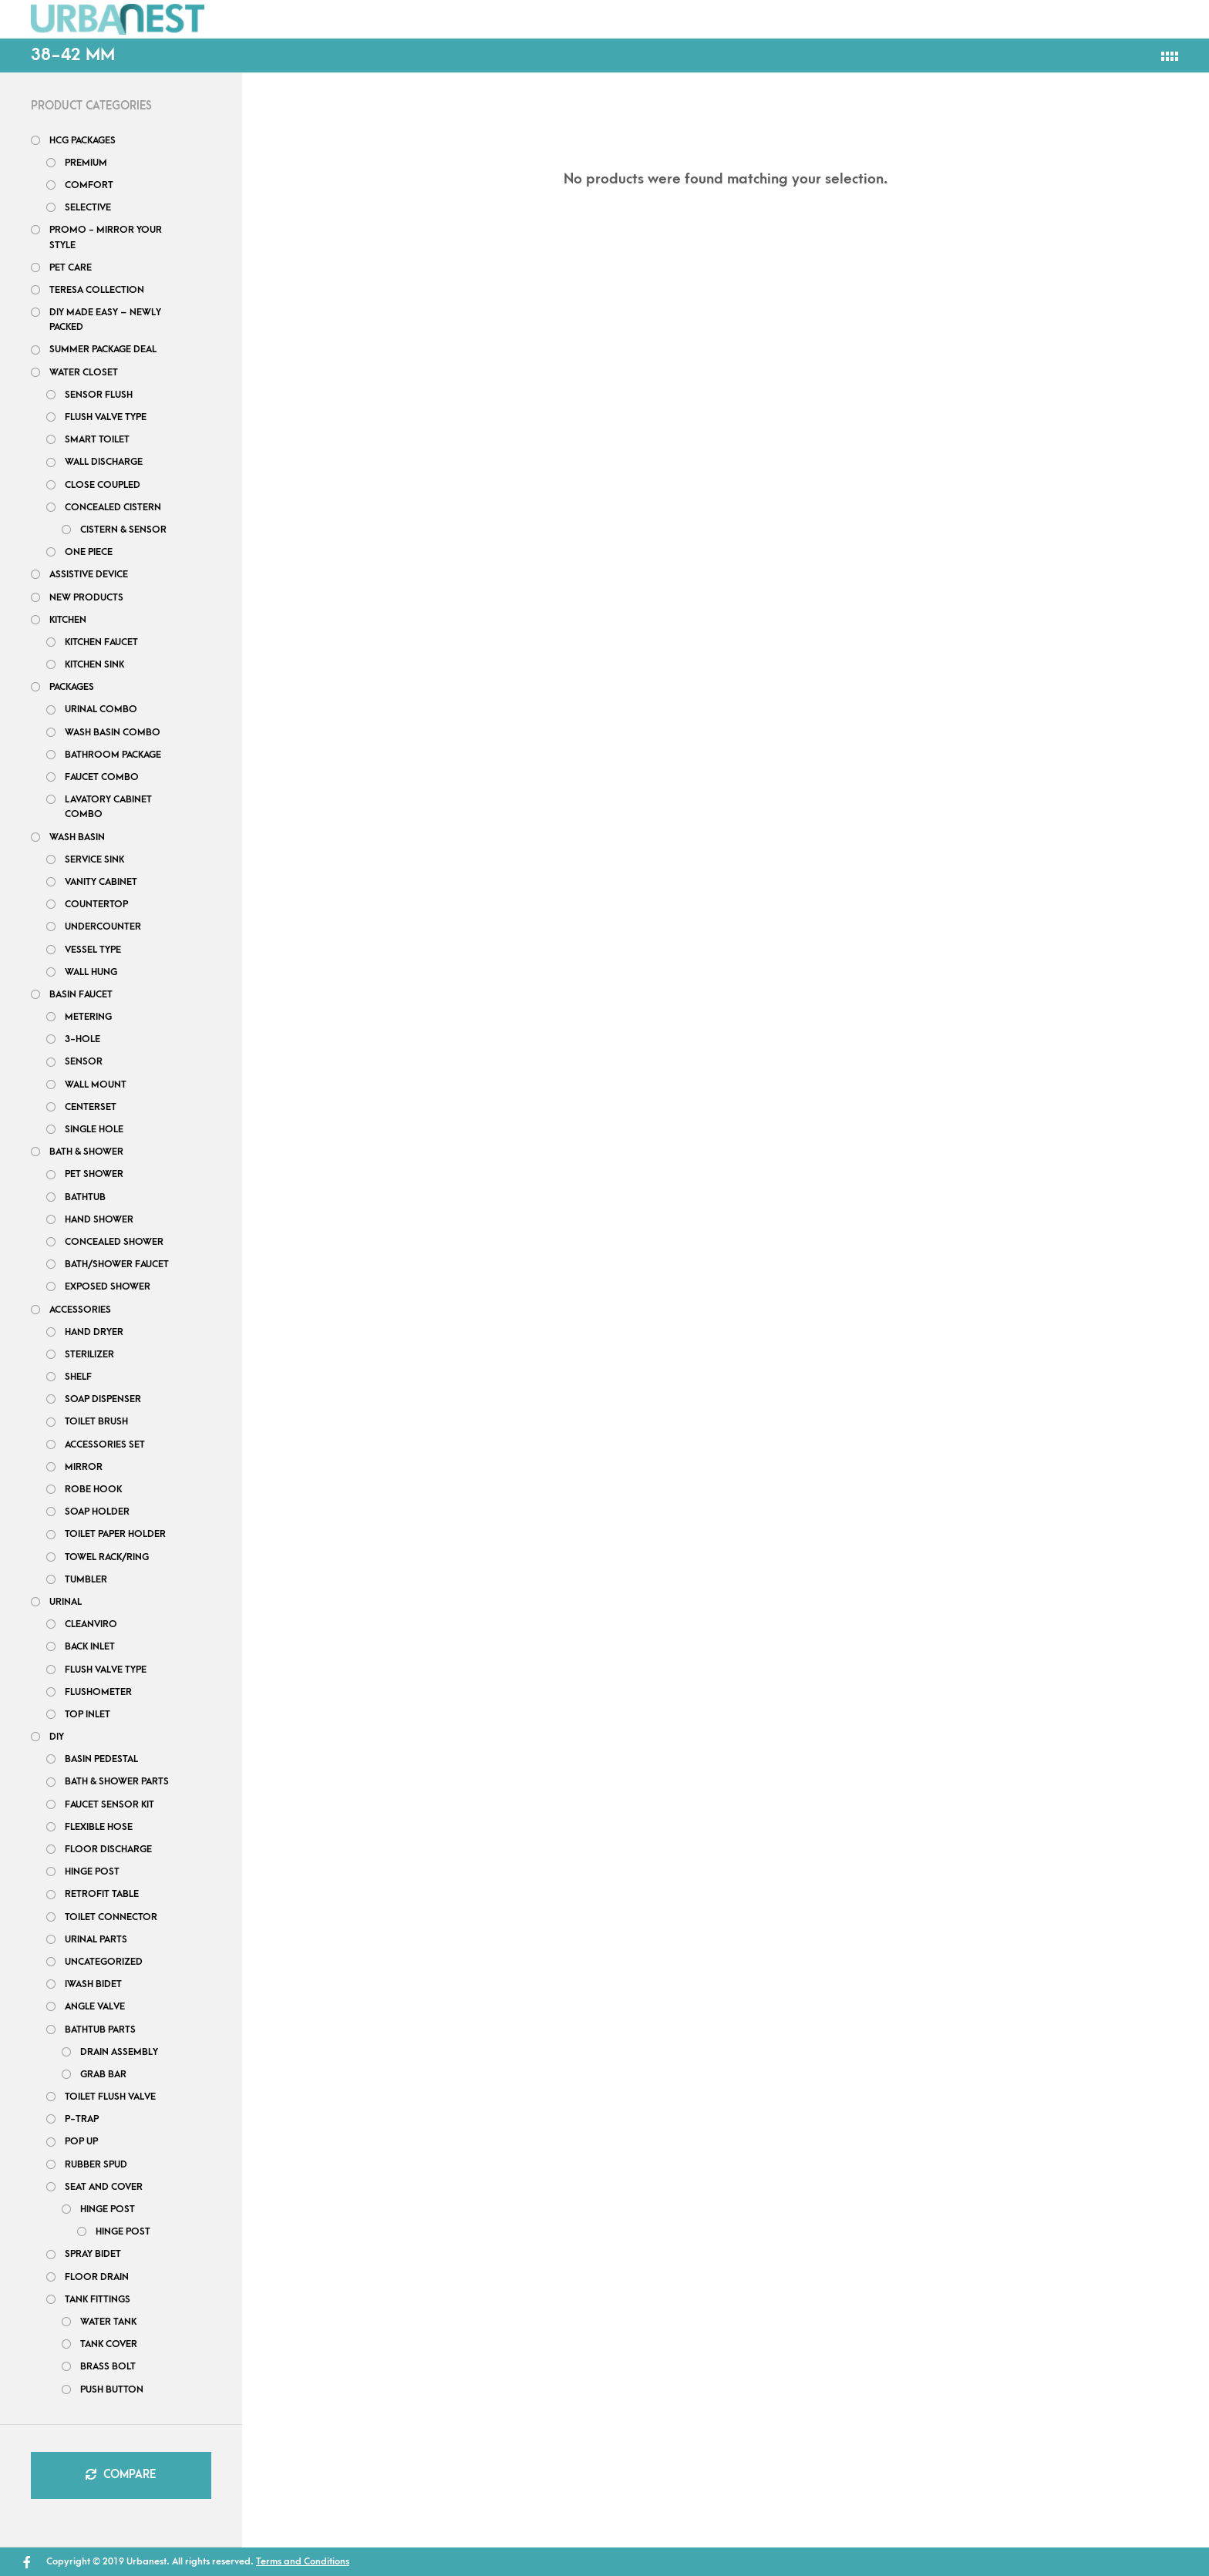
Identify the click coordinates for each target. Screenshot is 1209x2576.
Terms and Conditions (302, 2561)
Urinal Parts (96, 1939)
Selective (88, 207)
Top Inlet (87, 1714)
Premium (86, 162)
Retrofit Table (102, 1893)
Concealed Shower (114, 1241)
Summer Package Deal (103, 349)
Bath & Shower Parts (117, 1781)
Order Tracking (858, 18)
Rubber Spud (96, 2164)
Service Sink (94, 859)
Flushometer (98, 1692)
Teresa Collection (96, 289)
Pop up (81, 2141)
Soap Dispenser (103, 1399)
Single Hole (94, 1129)
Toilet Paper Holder (115, 1533)
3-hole (82, 1039)
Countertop (96, 904)
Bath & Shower (86, 1151)
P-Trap (82, 2119)
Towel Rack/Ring (107, 1557)
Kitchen (67, 619)
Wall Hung (91, 972)
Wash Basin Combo (112, 732)
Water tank (108, 2321)
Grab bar (103, 2074)
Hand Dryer (94, 1332)
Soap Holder (97, 1511)
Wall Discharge (104, 461)
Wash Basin (77, 837)
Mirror (84, 1466)
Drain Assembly (119, 2051)
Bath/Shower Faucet (117, 1264)
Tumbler (86, 1579)
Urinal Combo (101, 709)
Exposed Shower (107, 1286)
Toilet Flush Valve (110, 2096)
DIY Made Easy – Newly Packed (105, 319)
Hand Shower (99, 1219)
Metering (88, 1016)
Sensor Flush (99, 394)
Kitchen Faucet (101, 642)
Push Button (111, 2389)
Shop (268, 18)
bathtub (85, 1197)
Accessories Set (105, 1444)
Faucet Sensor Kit (109, 1804)
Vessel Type (93, 949)
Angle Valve (95, 2006)
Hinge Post (107, 2209)
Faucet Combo (102, 777)
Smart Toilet (97, 439)
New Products (86, 597)
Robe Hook (93, 1489)
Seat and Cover (104, 2186)
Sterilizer (89, 1354)
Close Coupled (102, 484)
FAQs (503, 18)
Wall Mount (95, 1084)
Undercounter (103, 926)
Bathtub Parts (100, 2029)
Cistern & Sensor (123, 529)
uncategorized (104, 1961)
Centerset (90, 1106)
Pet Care (70, 267)
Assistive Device (88, 574)
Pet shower (94, 1174)
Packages (356, 18)
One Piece (89, 551)
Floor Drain (97, 2277)
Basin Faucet (81, 994)
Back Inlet (90, 1646)
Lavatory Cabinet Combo (108, 806)
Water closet (83, 372)
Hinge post (92, 1871)
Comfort (89, 185)
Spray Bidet (93, 2253)
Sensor (84, 1061)
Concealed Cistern (113, 507)
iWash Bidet (93, 1984)
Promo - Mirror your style (105, 237)
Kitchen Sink (94, 664)
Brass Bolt (108, 2366)
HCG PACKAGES (82, 140)
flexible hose (99, 1826)
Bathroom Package (113, 754)
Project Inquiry (711, 18)
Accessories (80, 1309)
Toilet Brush (96, 1421)
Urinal (65, 1601)
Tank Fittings (97, 2299)
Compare (121, 2474)
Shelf (78, 1376)
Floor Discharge (108, 1849)
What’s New (1004, 16)
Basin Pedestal (101, 1759)
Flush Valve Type (105, 417)
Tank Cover (108, 2344)
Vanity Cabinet (101, 881)
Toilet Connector (111, 1917)
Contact (588, 18)
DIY (436, 18)
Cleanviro (91, 1624)
